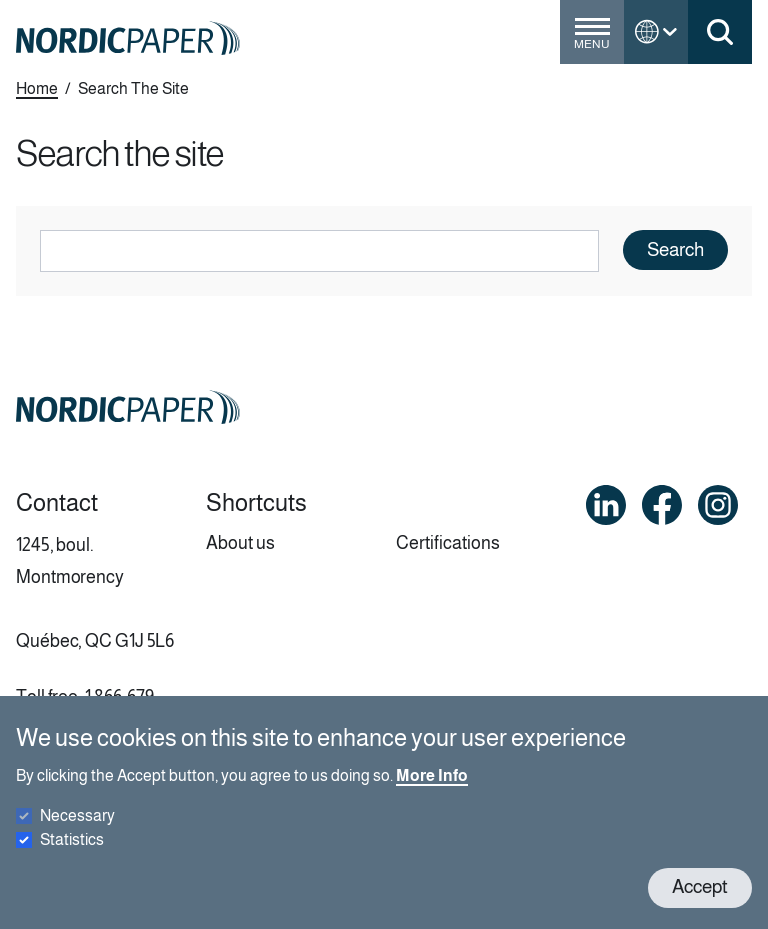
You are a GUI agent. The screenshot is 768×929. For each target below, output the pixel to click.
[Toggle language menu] (656, 32)
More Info (432, 793)
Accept (700, 905)
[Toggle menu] (592, 40)
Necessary (77, 833)
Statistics (72, 857)
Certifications (448, 543)
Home (37, 88)
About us (240, 543)
